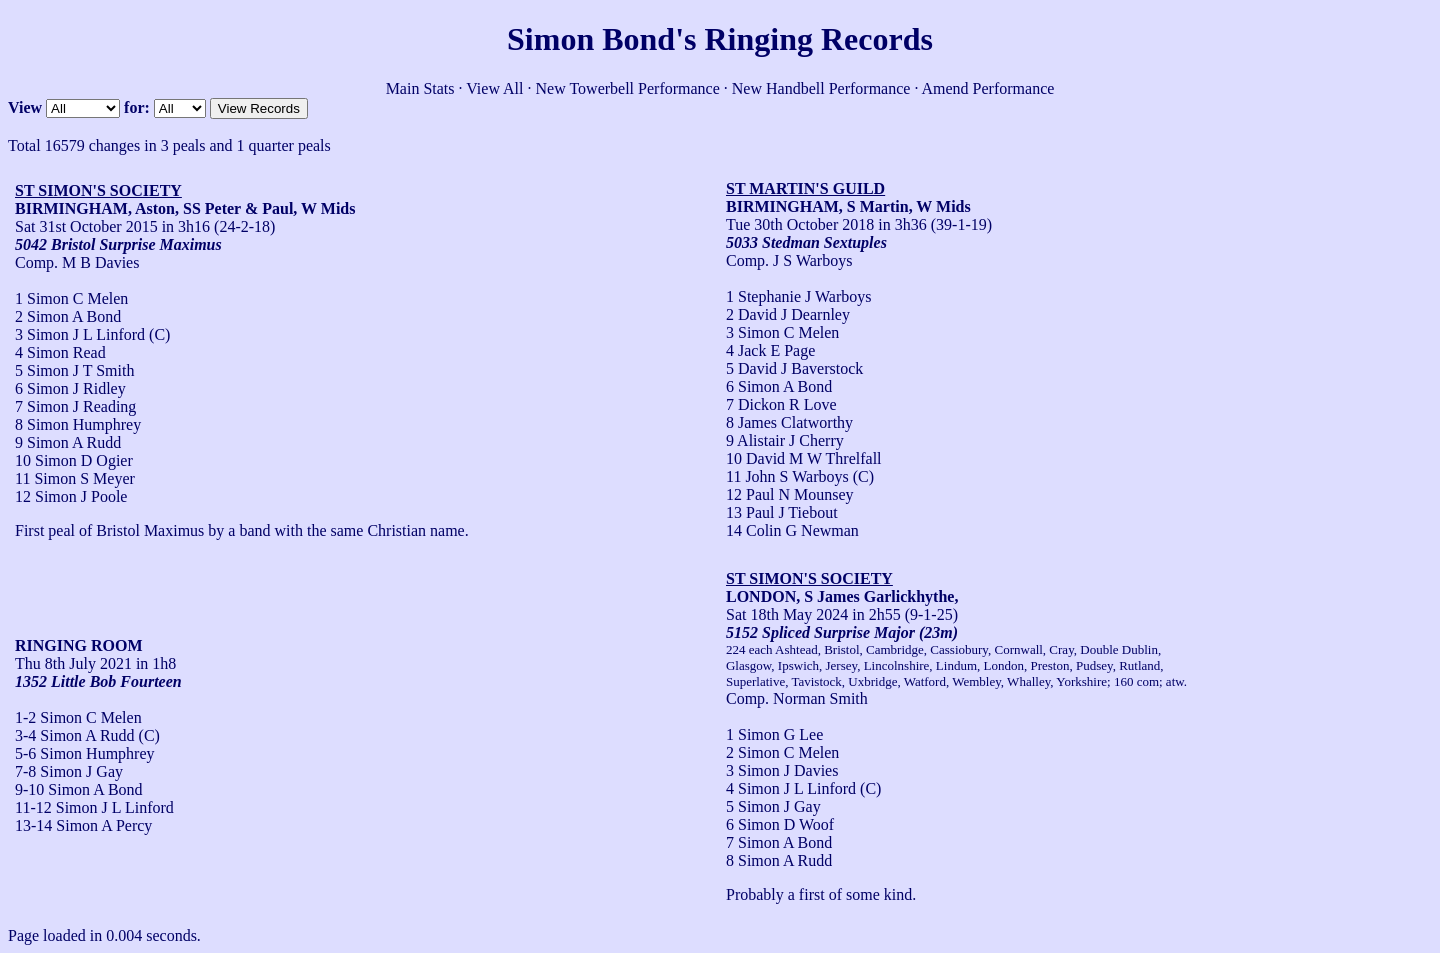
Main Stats (420, 88)
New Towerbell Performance (628, 88)
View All (494, 88)
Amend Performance (988, 88)
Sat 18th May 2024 (787, 614)
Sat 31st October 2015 (86, 226)
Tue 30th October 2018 (800, 224)
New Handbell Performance (821, 88)
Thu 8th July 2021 (73, 663)
